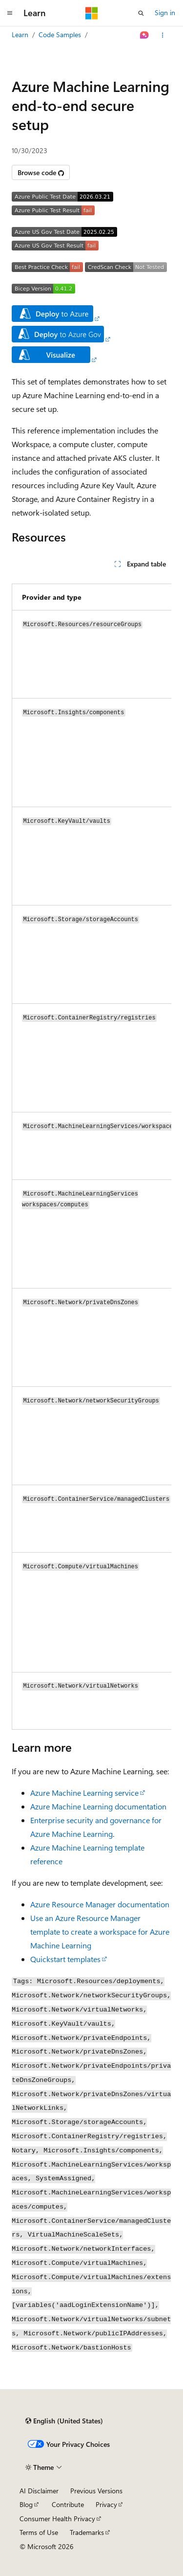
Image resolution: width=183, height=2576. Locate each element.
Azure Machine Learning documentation (98, 1806)
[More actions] (162, 35)
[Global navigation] (10, 13)
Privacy (106, 2504)
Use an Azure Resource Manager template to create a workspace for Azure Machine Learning (99, 1931)
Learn (20, 34)
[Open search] (141, 13)
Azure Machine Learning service (84, 1792)
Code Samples (60, 34)
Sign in (165, 12)
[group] (91, 1153)
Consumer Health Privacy (57, 2518)
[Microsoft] (91, 13)
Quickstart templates (65, 1959)
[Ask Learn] (144, 35)
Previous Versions (96, 2490)
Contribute (68, 2504)
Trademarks (87, 2532)
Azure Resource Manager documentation (99, 1904)
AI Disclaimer (39, 2490)
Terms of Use (39, 2532)
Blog (26, 2504)
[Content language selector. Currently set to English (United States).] (64, 2421)
